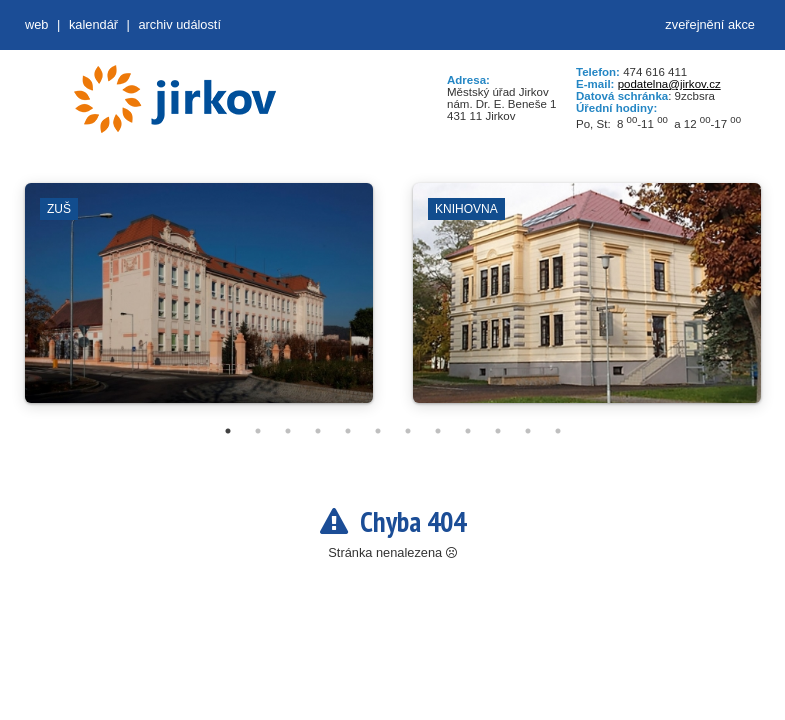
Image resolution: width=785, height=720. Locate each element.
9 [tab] (468, 431)
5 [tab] (348, 431)
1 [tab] (228, 431)
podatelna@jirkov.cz (669, 84)
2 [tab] (258, 431)
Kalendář (93, 24)
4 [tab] (318, 431)
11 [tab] (528, 431)
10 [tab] (498, 431)
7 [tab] (408, 431)
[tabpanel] (199, 303)
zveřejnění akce (710, 24)
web (36, 24)
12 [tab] (558, 431)
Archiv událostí (179, 24)
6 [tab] (378, 431)
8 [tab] (438, 431)
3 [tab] (288, 431)
